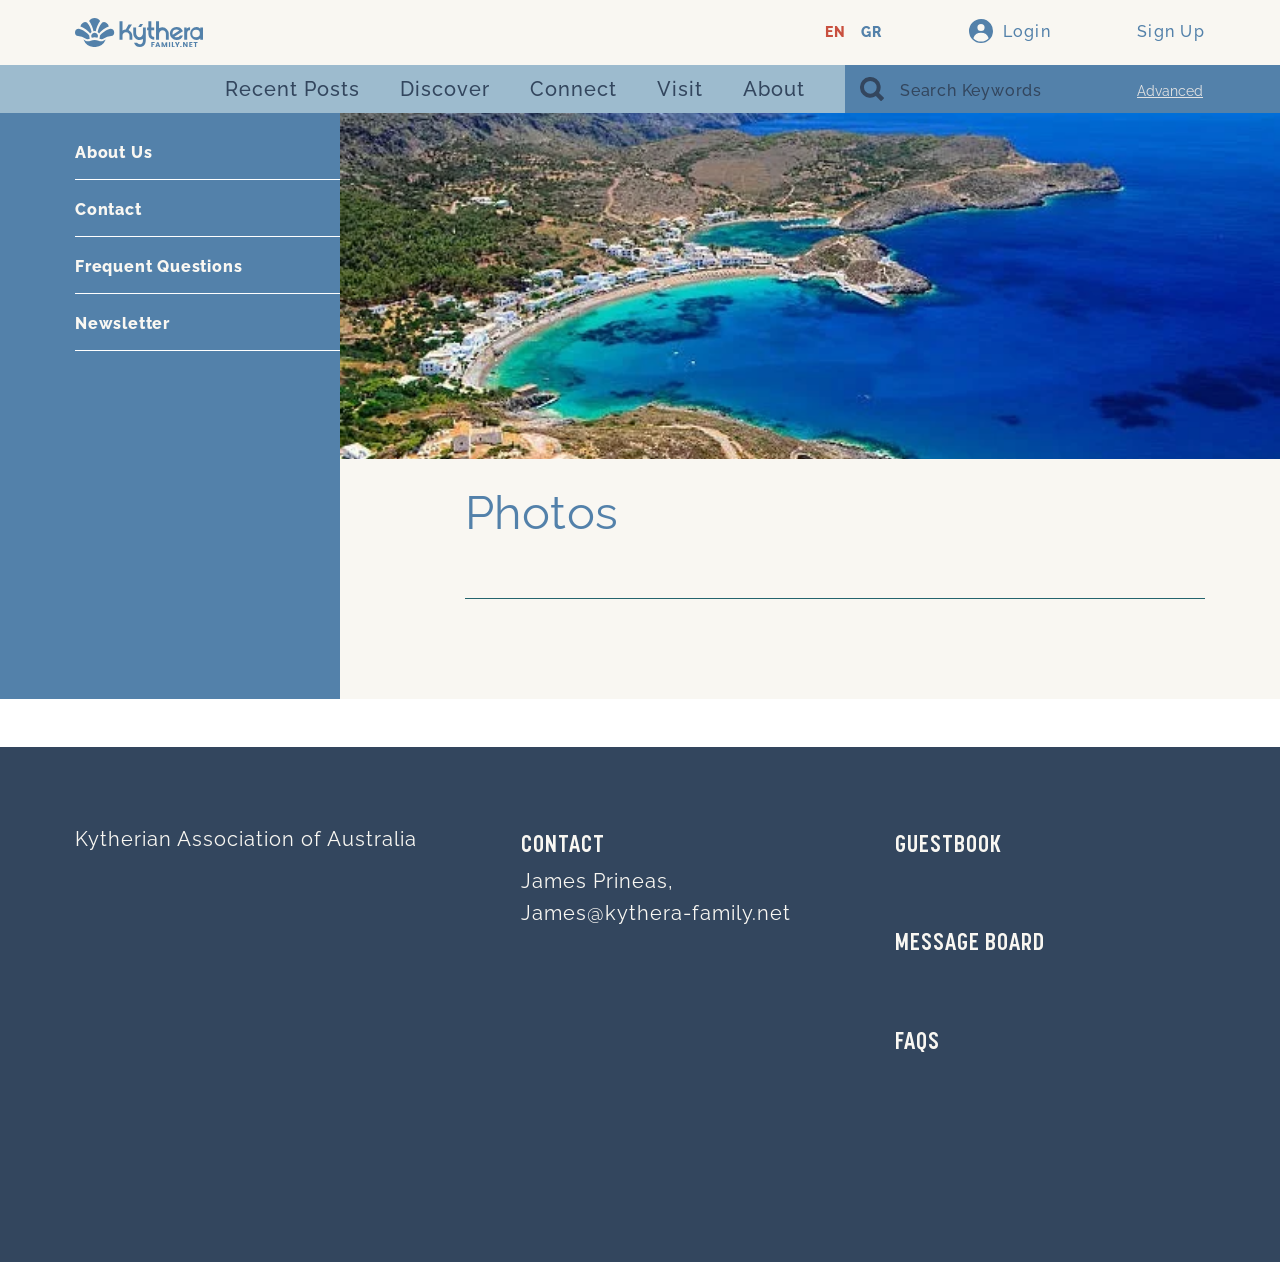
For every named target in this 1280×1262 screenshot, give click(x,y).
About (774, 89)
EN (835, 32)
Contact (108, 209)
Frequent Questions (158, 266)
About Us (113, 152)
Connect (573, 89)
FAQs (917, 1043)
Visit (680, 89)
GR (871, 32)
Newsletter (122, 323)
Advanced (1170, 91)
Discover (445, 89)
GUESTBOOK (948, 846)
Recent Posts (292, 89)
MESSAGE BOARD (970, 944)
